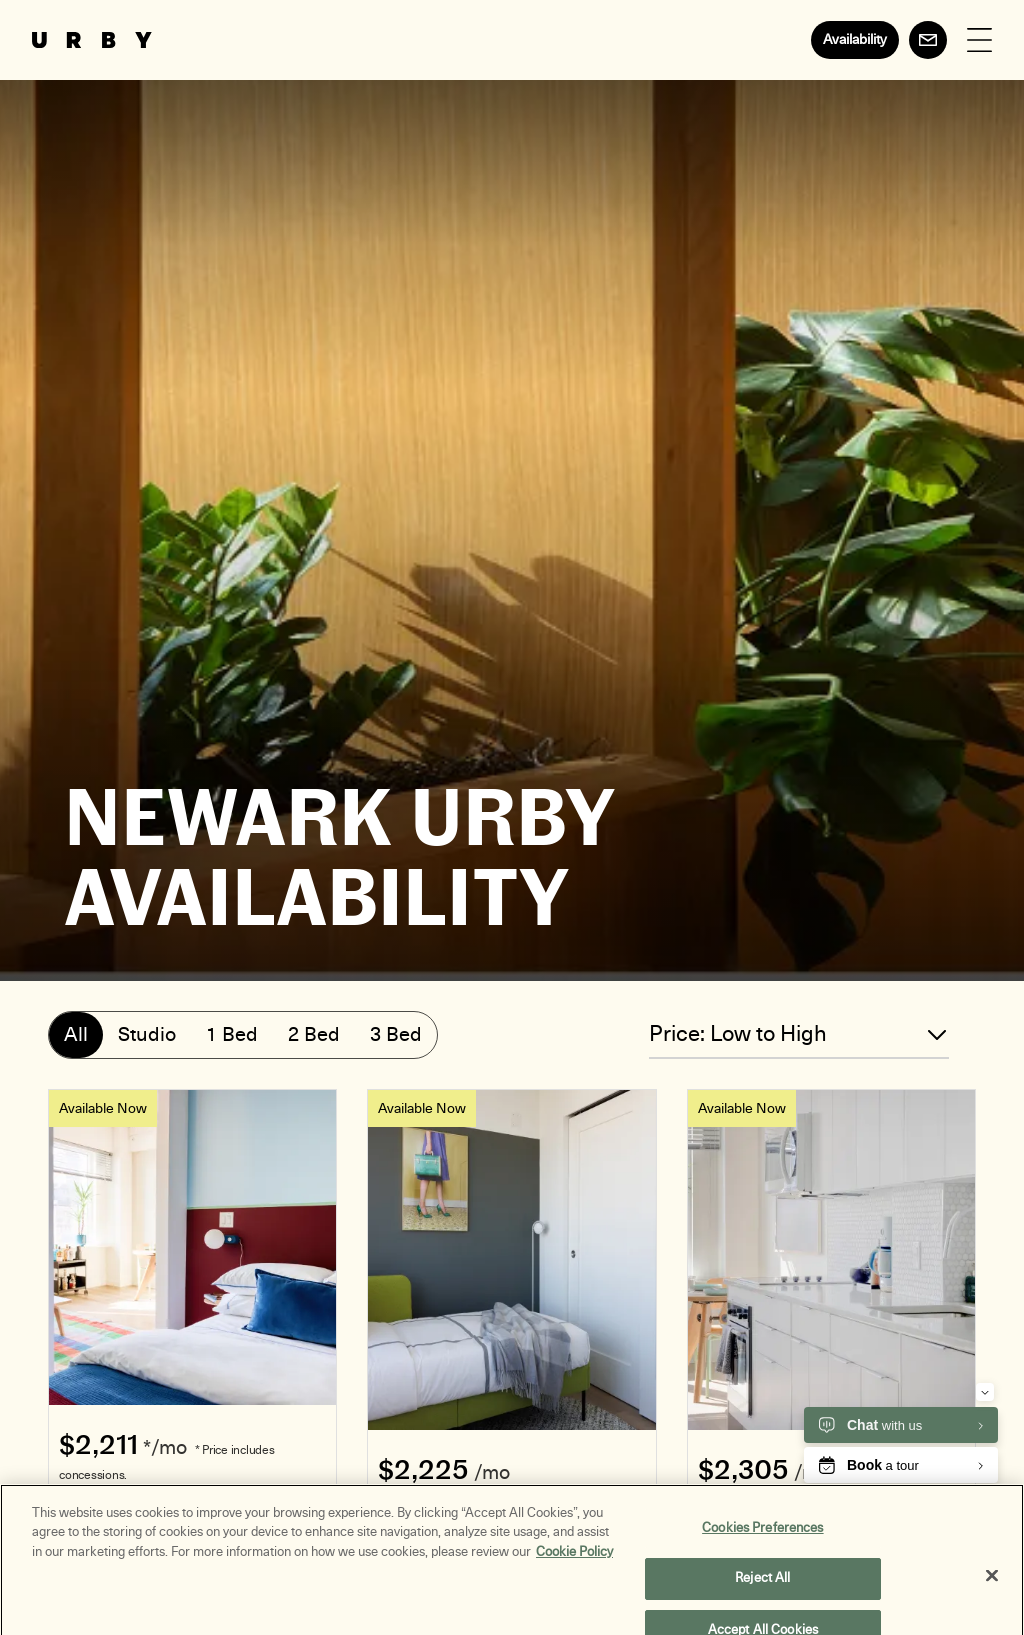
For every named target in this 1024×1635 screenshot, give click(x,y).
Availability (855, 39)
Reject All (762, 1606)
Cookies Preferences (762, 1555)
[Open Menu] (979, 40)
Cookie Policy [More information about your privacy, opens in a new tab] (574, 1579)
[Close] (992, 1602)
